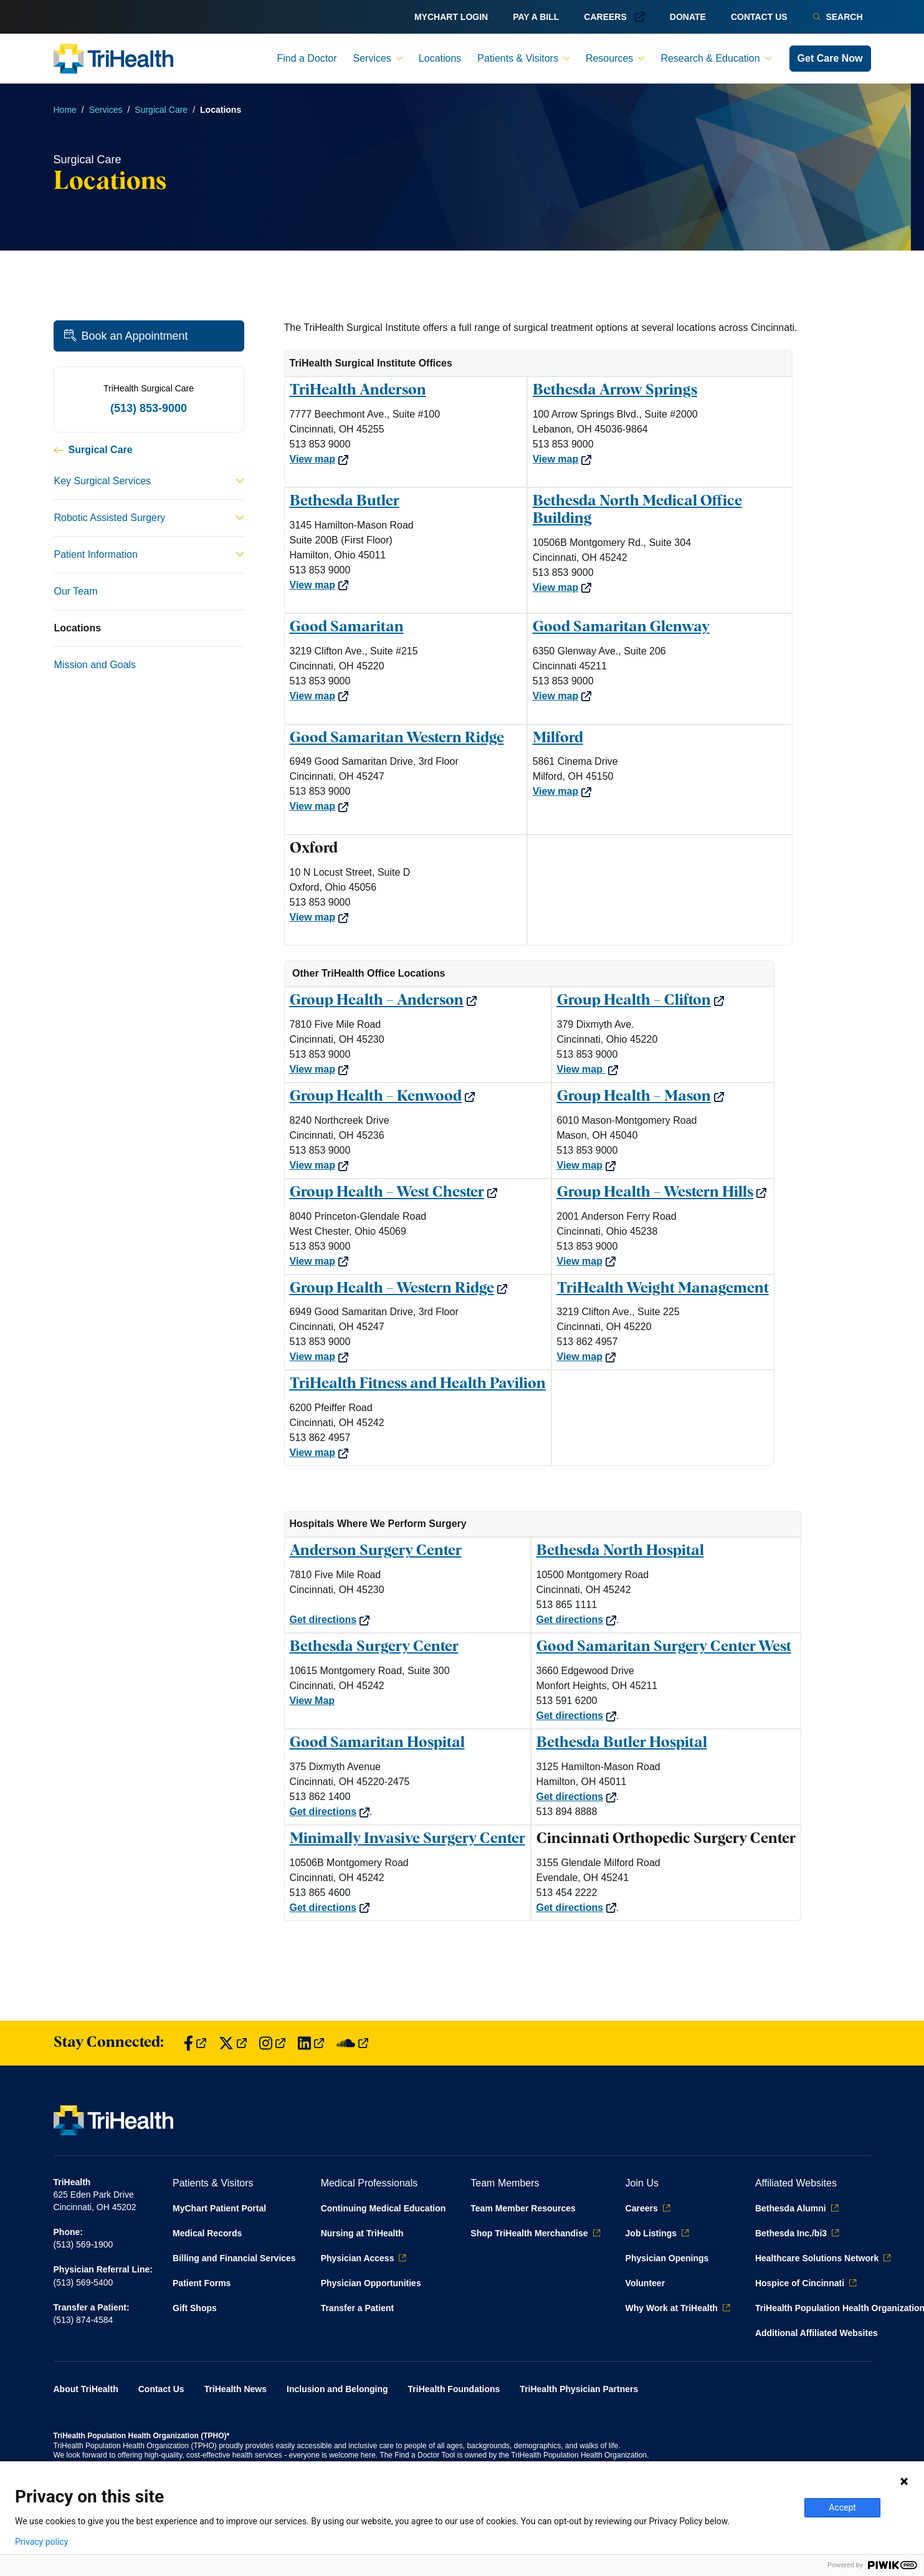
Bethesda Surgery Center (374, 1646)
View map (319, 459)
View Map (312, 1700)
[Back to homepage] (113, 59)
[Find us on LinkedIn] (311, 2043)
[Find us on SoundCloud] (352, 2043)
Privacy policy (41, 2542)
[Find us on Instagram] (272, 2043)
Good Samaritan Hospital (377, 1742)
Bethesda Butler (344, 501)
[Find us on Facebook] (195, 2043)
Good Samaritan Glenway (621, 627)
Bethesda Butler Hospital (621, 1742)
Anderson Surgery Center (376, 1550)
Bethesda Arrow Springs (615, 390)
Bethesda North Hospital (620, 1550)
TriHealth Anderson (358, 390)
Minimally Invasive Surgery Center (407, 1838)
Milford (558, 737)
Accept (842, 2507)
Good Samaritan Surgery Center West (663, 1646)
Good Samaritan (347, 627)
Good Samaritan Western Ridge (397, 737)
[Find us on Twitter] (233, 2043)
